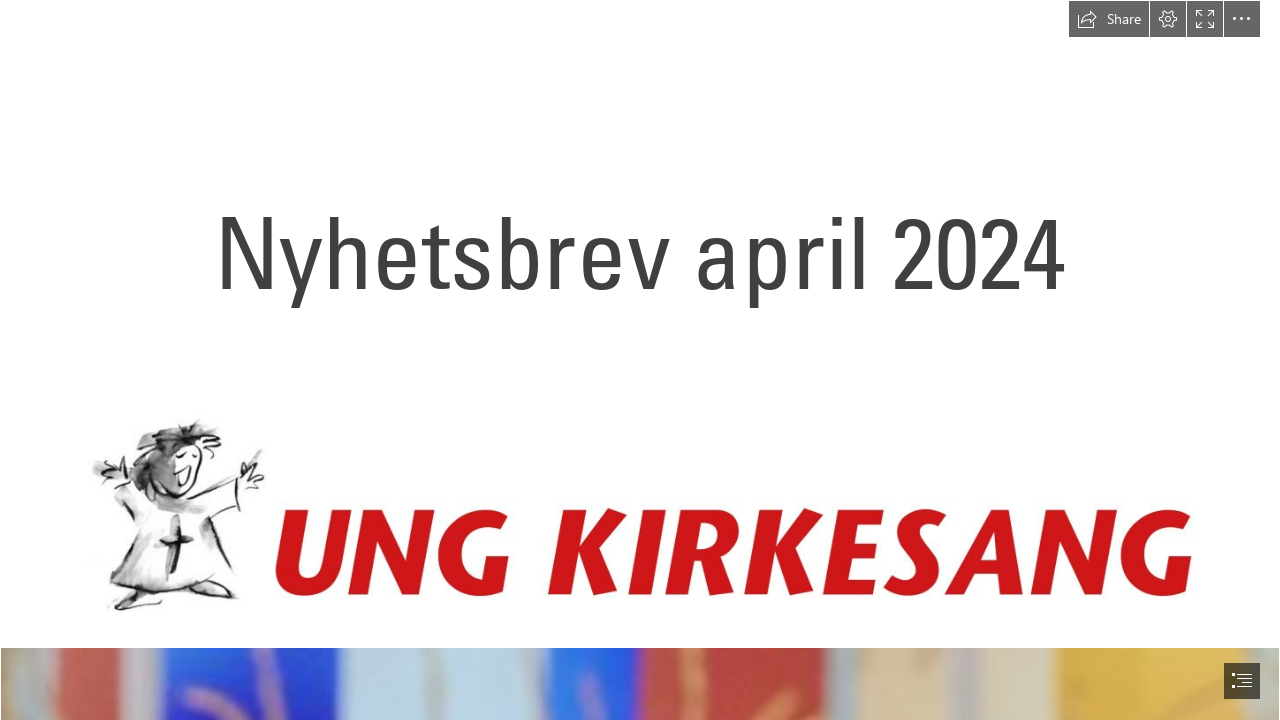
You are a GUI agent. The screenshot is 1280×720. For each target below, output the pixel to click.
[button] (1109, 19)
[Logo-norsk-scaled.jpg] (640, 514)
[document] (640, 360)
